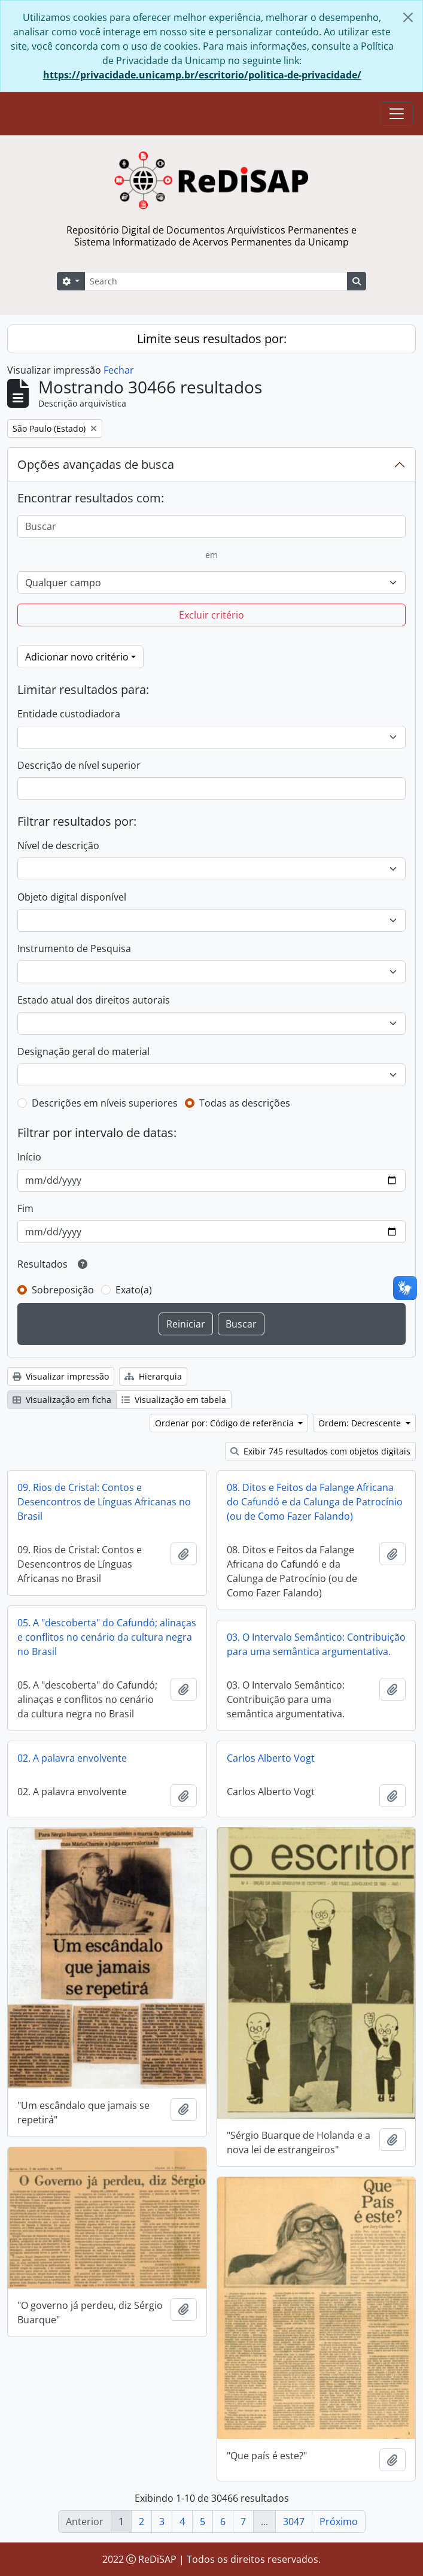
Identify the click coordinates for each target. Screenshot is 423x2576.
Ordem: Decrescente (360, 1423)
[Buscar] (211, 526)
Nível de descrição (58, 845)
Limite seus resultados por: (212, 339)
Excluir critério (211, 615)
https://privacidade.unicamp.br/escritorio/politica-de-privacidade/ (202, 74)
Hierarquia (153, 1376)
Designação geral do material (83, 1051)
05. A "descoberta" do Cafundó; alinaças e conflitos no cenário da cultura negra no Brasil (106, 1637)
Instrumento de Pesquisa (74, 948)
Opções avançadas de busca (95, 464)
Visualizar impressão (61, 1376)
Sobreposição (63, 1289)
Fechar (119, 370)
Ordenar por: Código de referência (225, 1423)
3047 (294, 2521)
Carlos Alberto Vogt (271, 1758)
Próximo (338, 2521)
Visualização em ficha (62, 1399)
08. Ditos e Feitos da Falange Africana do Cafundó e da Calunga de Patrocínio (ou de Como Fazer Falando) (315, 1502)
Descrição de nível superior (79, 765)
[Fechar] (408, 17)
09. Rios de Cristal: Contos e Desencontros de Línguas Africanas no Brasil (104, 1502)
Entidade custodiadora (68, 713)
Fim (25, 1208)
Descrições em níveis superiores (105, 1103)
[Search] (216, 281)
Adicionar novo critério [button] (77, 656)
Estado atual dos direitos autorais (93, 1000)
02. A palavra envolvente (72, 1758)
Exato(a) (133, 1289)
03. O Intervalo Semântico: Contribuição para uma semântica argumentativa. (316, 1644)
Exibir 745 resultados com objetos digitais (320, 1451)
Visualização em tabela (173, 1399)
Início (29, 1156)
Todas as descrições (244, 1103)
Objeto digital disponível (71, 897)
